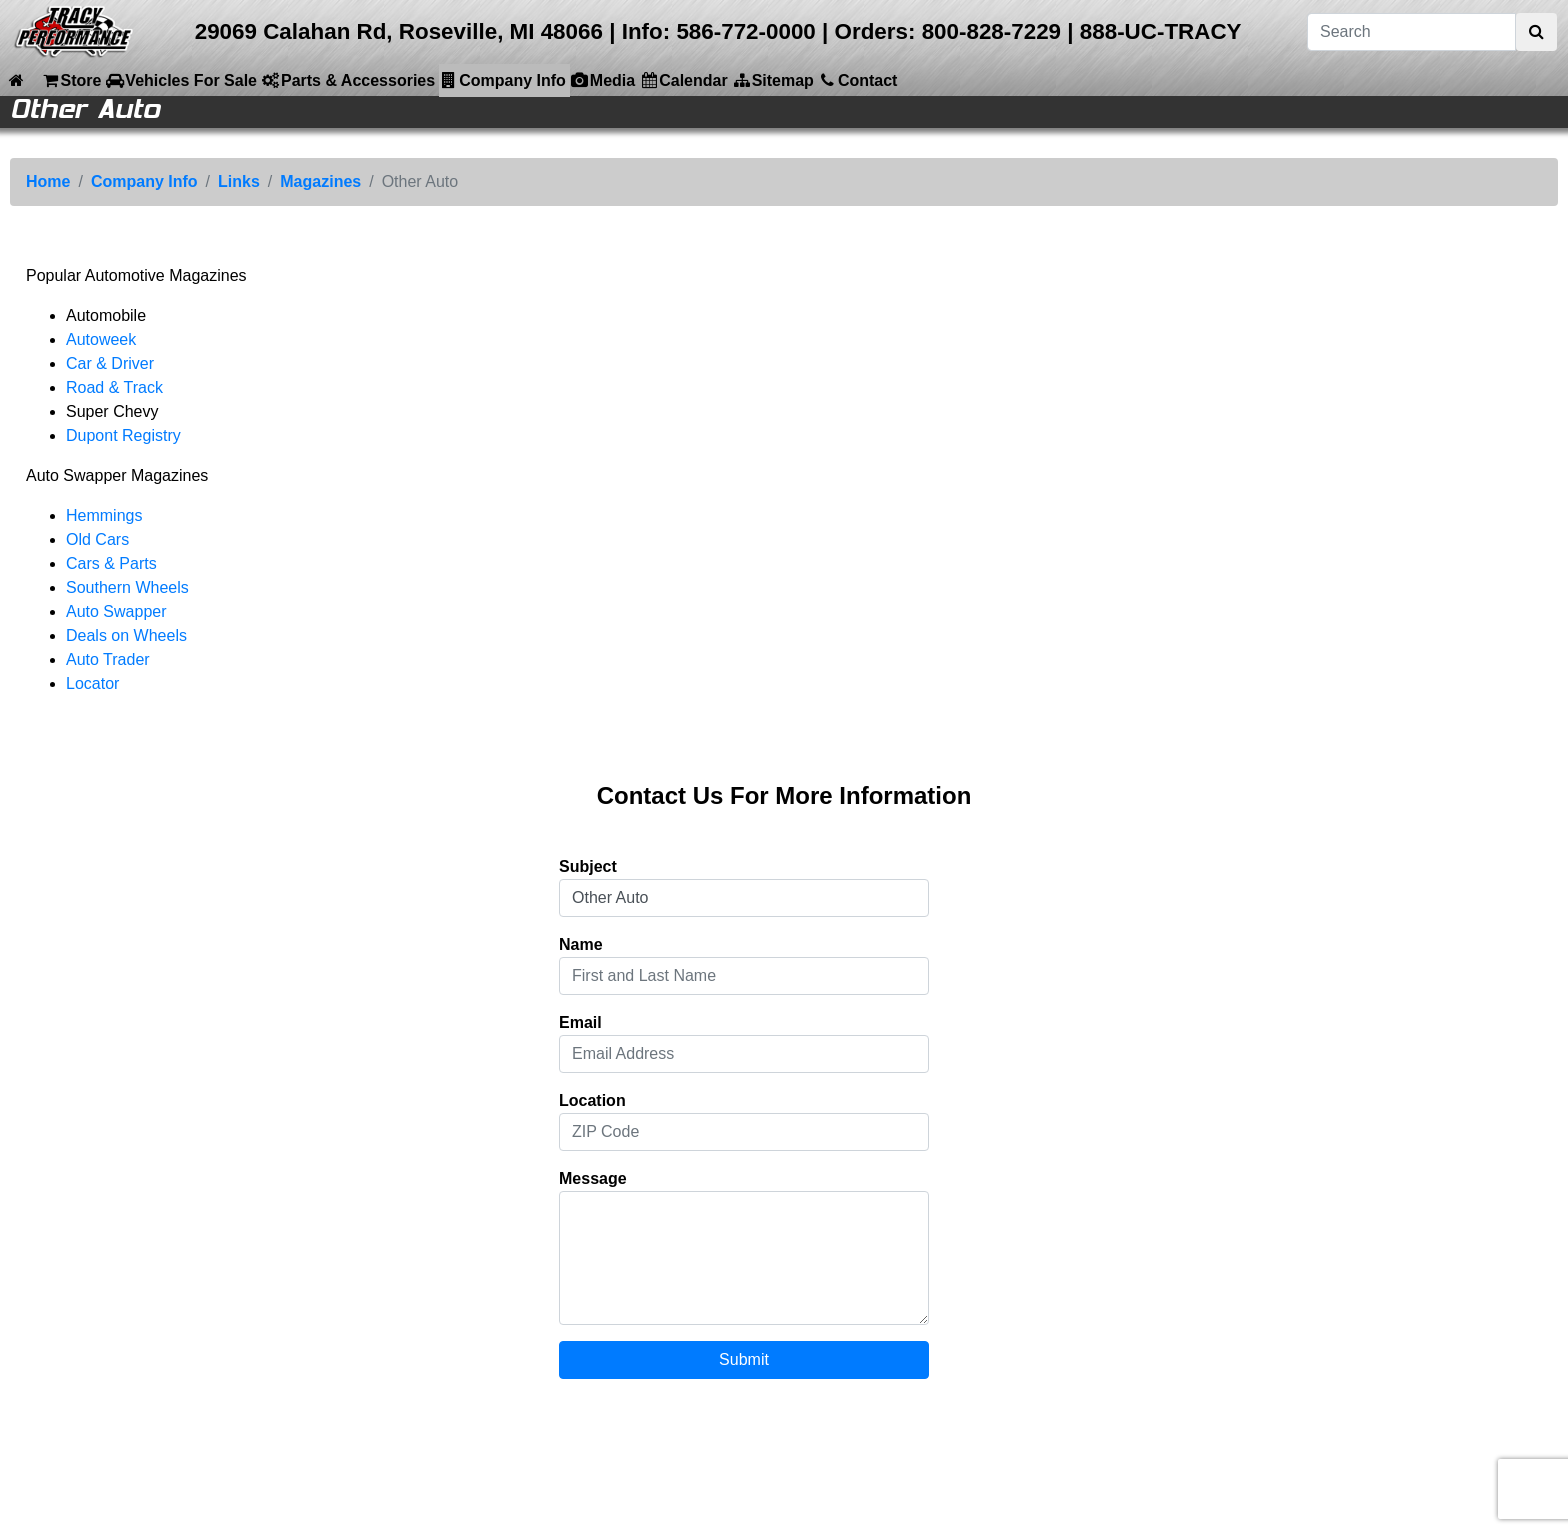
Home (48, 181)
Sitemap (773, 80)
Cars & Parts (111, 563)
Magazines (320, 181)
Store (70, 80)
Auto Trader (108, 659)
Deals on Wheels (126, 635)
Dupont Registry (123, 435)
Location (592, 1100)
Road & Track (114, 387)
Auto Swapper (116, 611)
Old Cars (97, 539)
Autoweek (101, 339)
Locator (92, 683)
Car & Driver (110, 363)
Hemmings (104, 515)
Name (581, 944)
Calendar (683, 80)
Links (239, 181)
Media (602, 80)
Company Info (502, 80)
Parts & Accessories (348, 80)
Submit (744, 1359)
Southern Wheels (127, 587)
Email (580, 1022)
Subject (588, 866)
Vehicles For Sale (181, 80)
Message (593, 1178)
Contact (858, 80)
